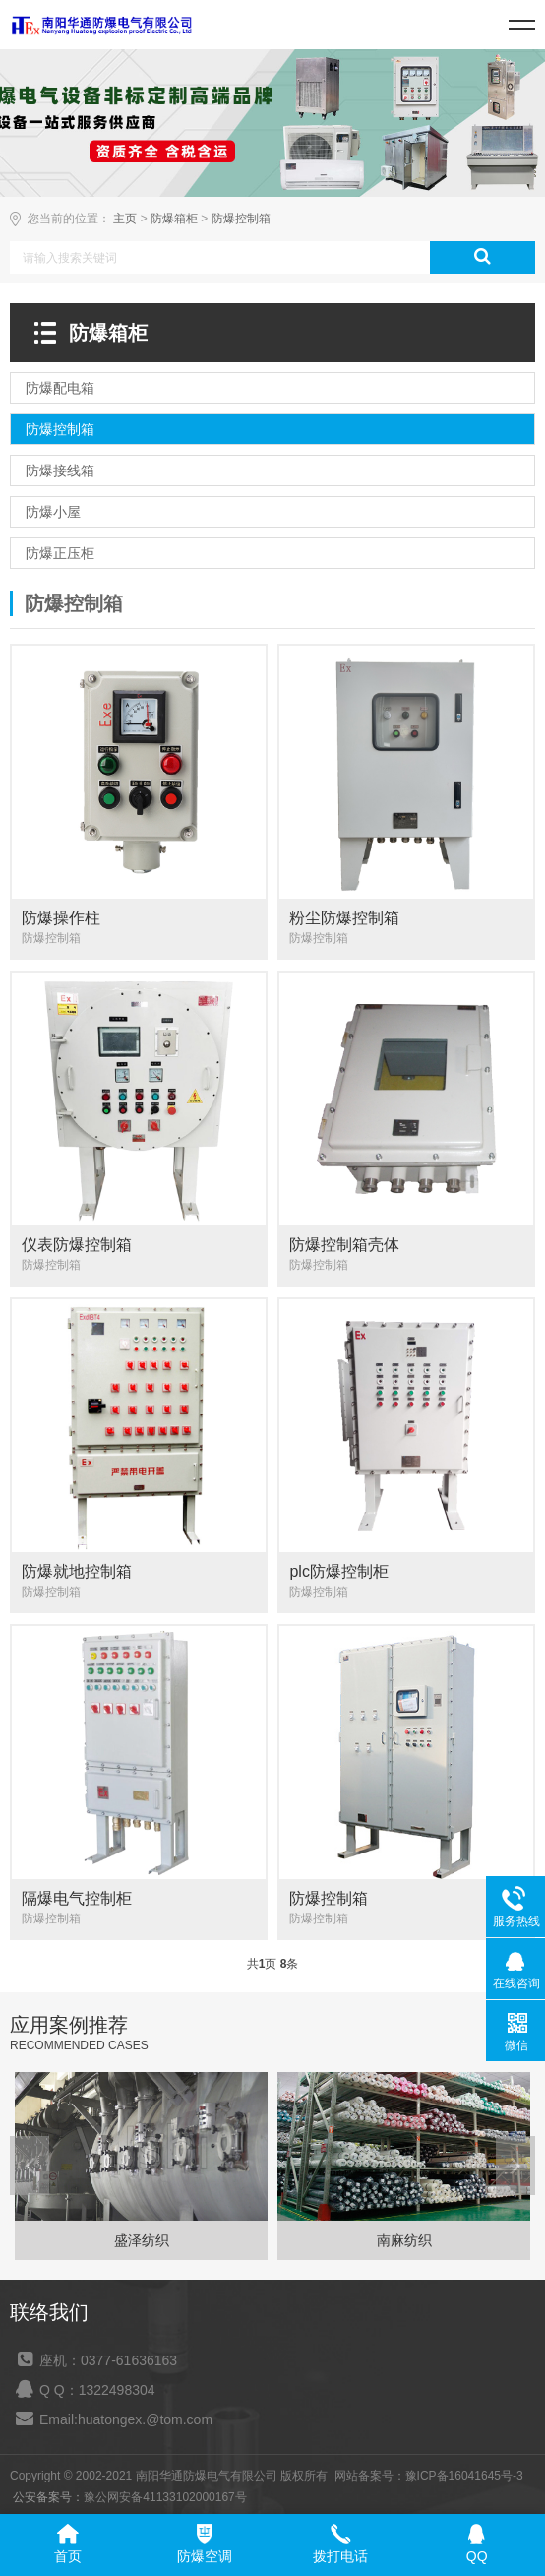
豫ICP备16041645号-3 (464, 2475)
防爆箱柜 (174, 218)
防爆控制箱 (241, 218)
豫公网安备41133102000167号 (165, 2497)
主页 (125, 218)
